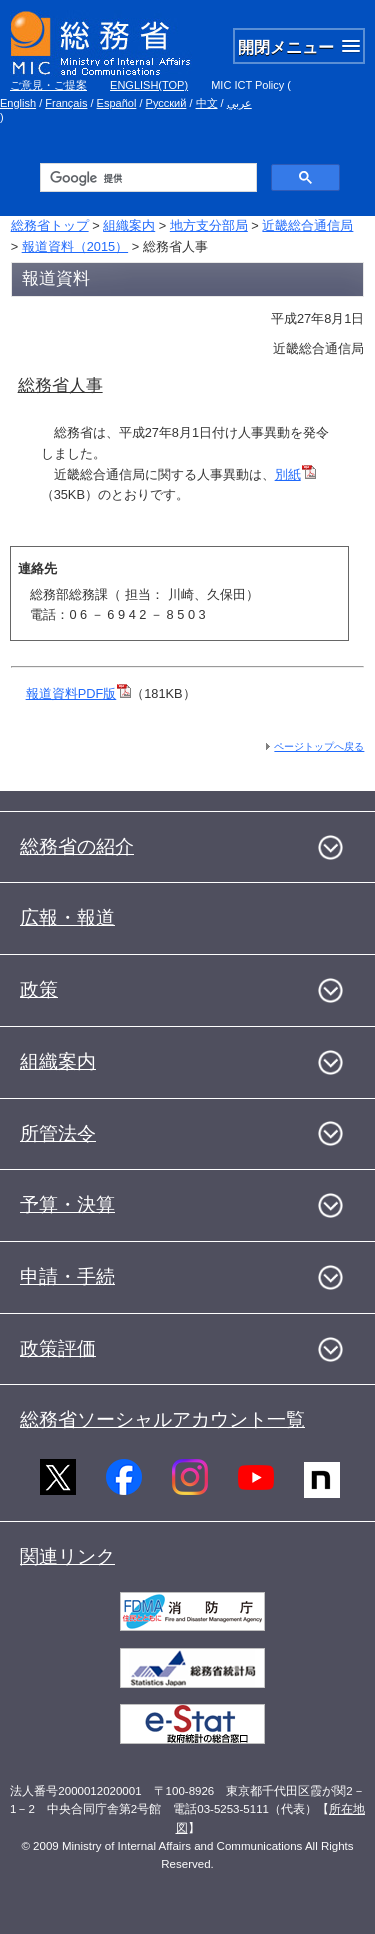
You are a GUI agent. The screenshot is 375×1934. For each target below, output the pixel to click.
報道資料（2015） (75, 246)
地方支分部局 (209, 225)
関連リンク (67, 1556)
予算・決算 (67, 1204)
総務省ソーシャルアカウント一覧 (162, 1419)
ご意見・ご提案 (48, 85)
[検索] (146, 178)
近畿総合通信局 (307, 225)
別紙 (295, 474)
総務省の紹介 (77, 846)
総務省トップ (50, 225)
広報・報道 (67, 917)
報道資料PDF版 (79, 693)
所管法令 (58, 1133)
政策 (39, 989)
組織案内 (129, 225)
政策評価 (58, 1348)
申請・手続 (67, 1276)
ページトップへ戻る (319, 746)
